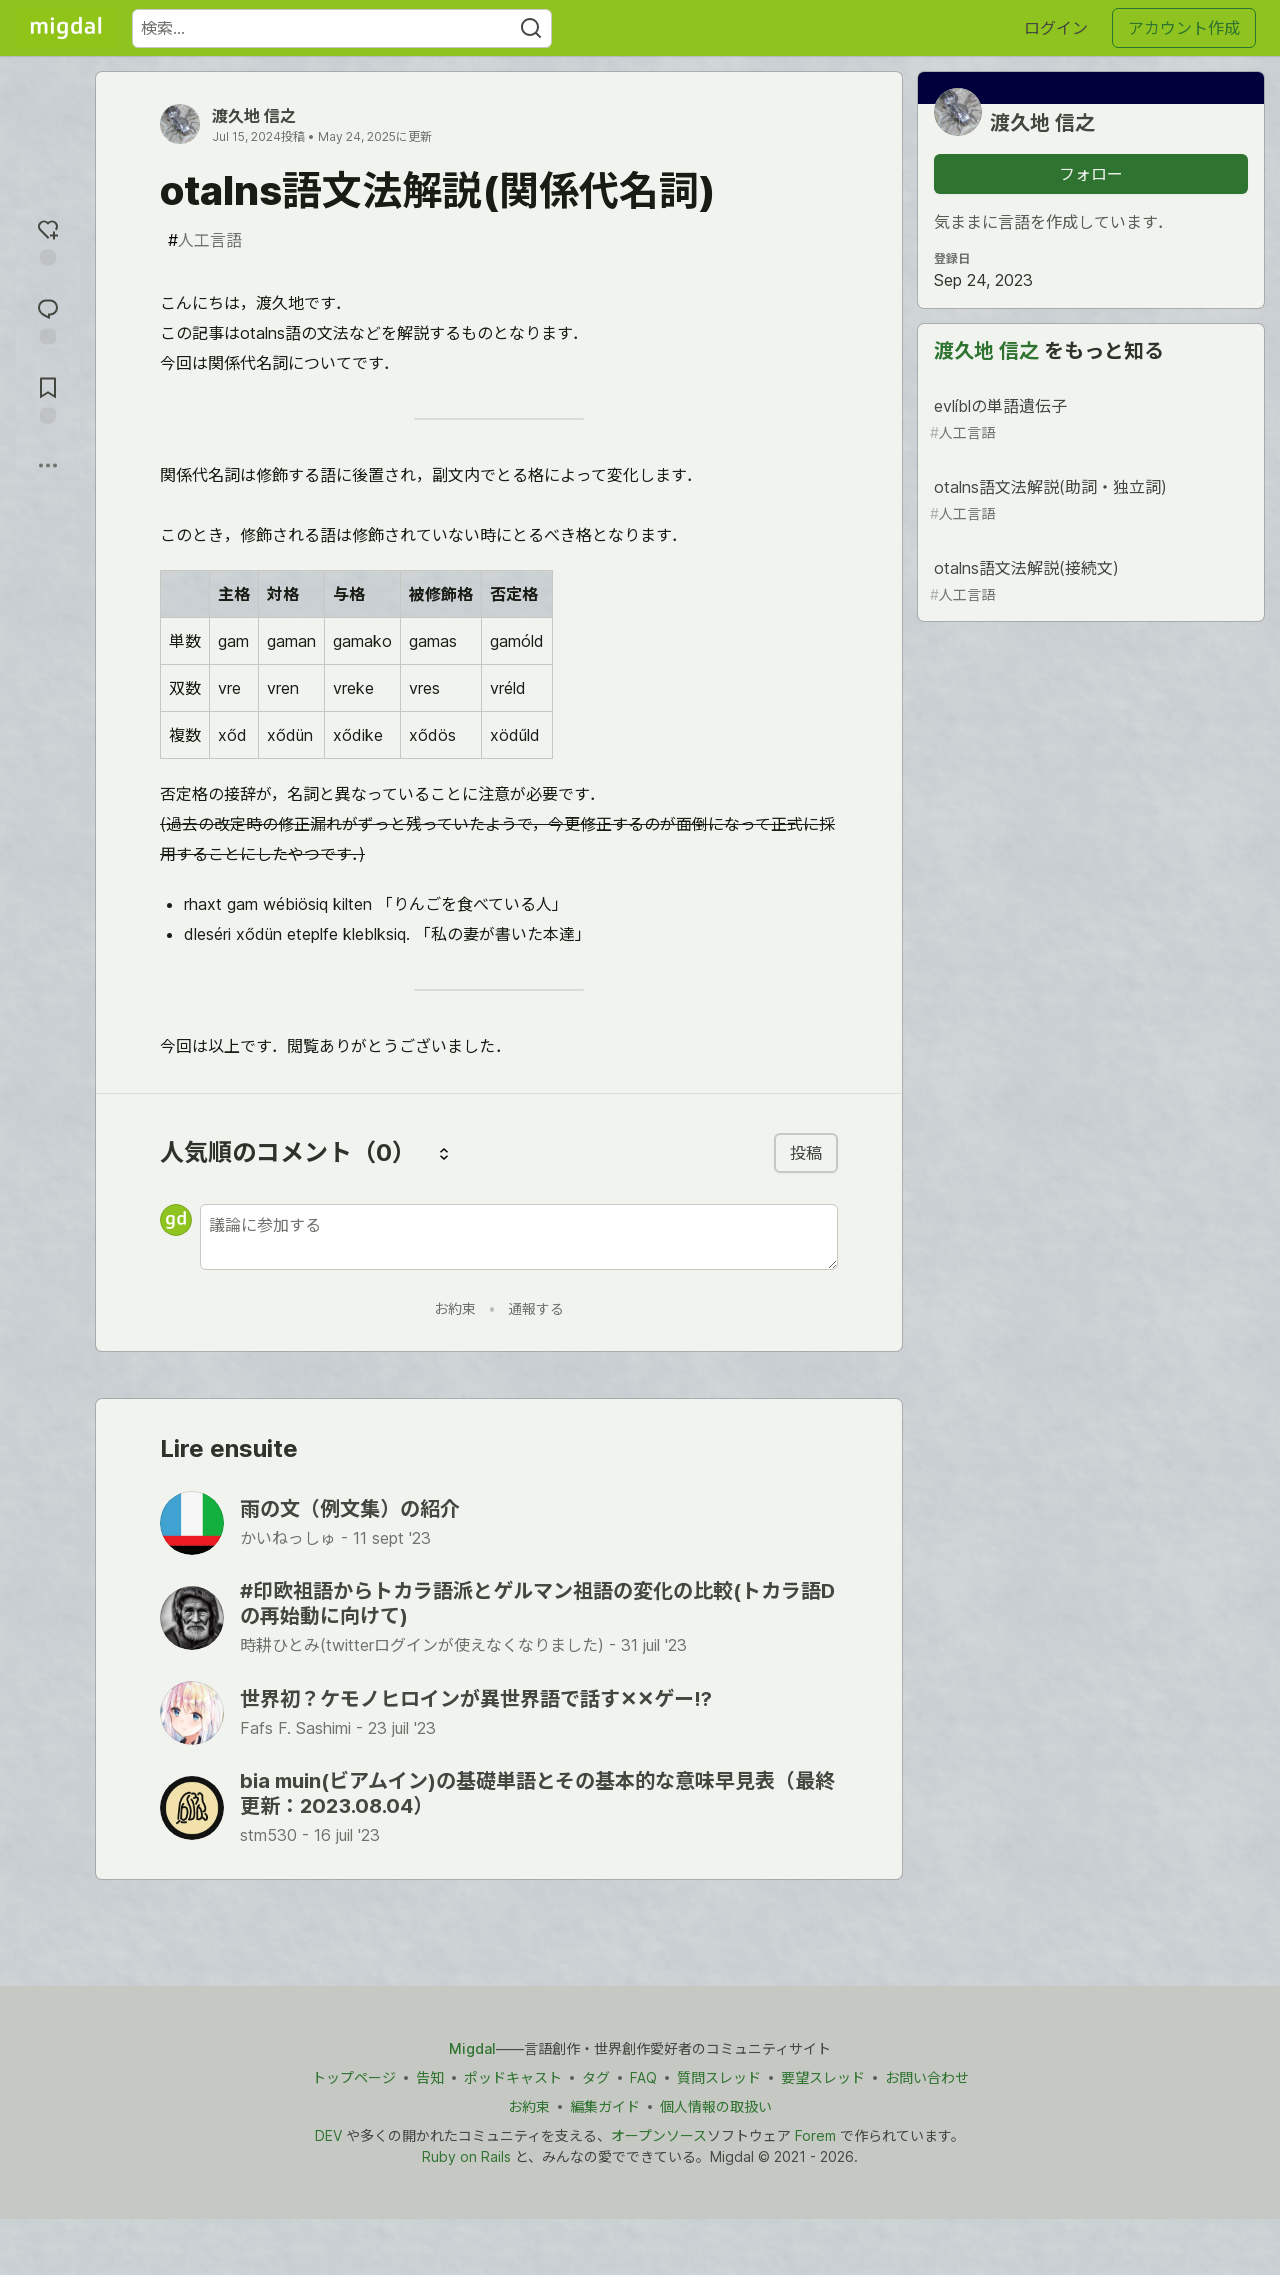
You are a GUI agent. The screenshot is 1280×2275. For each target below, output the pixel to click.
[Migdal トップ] (66, 28)
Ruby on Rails (466, 2156)
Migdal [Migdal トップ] (472, 2048)
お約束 (455, 1308)
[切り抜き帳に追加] (48, 398)
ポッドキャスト (513, 2077)
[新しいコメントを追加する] (519, 1237)
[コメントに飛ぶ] (48, 319)
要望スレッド (823, 2077)
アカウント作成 (1184, 28)
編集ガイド (605, 2106)
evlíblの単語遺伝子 (1089, 419)
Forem (815, 2135)
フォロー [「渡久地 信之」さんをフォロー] (1091, 174)
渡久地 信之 (254, 116)
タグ (596, 2077)
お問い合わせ (927, 2077)
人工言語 (205, 240)
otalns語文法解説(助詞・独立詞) (1089, 500)
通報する (536, 1308)
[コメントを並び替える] (444, 1153)
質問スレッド (719, 2077)
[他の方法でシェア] (48, 466)
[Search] (531, 28)
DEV (328, 2135)
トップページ (354, 2077)
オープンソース (659, 2135)
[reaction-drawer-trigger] (48, 240)
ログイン (1056, 28)
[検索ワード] (342, 28)
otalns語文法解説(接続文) (1089, 581)
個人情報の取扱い (716, 2106)
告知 (430, 2077)
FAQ (643, 2077)
